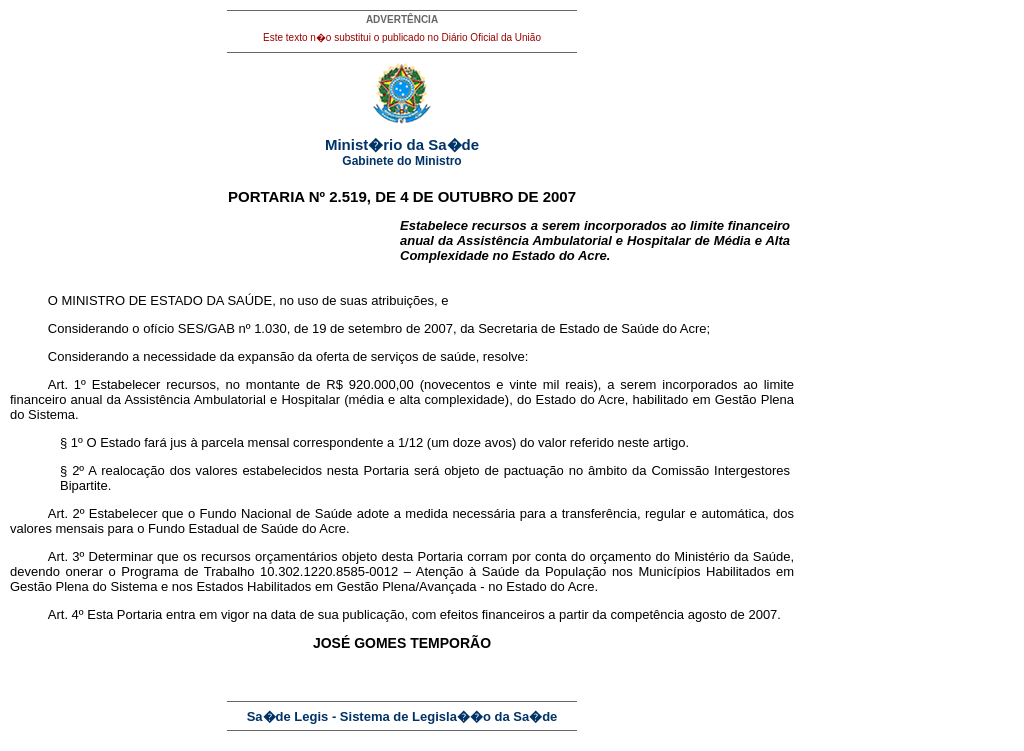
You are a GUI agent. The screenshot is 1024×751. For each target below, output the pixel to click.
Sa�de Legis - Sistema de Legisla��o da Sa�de (402, 716)
